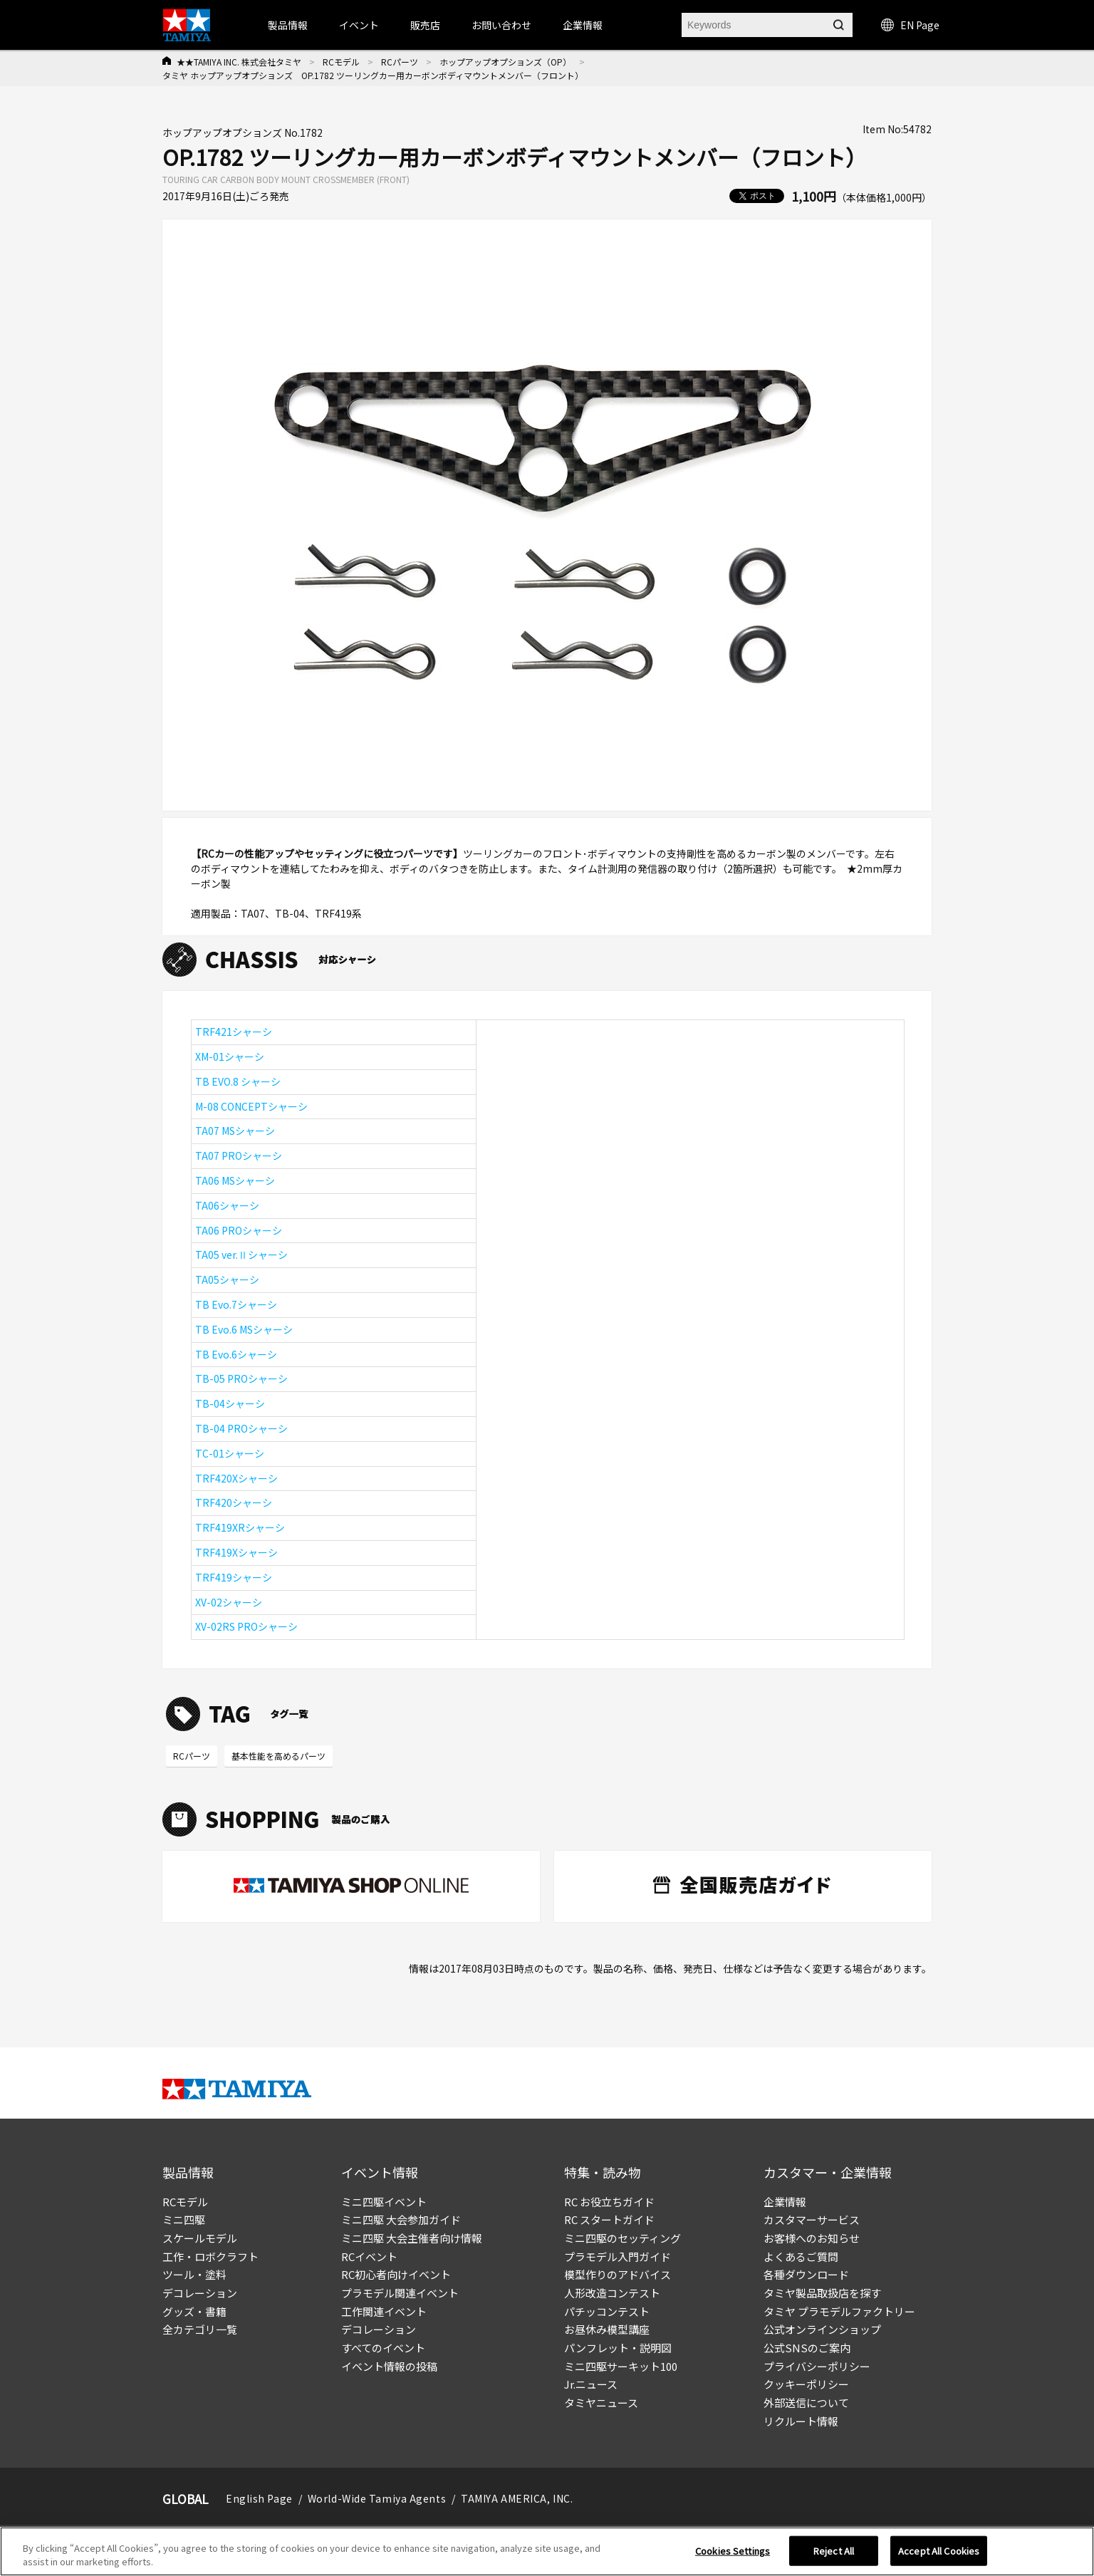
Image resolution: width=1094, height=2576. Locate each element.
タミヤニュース (601, 2402)
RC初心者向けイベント (396, 2274)
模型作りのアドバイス (617, 2274)
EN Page (910, 25)
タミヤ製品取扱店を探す (822, 2292)
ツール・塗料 (194, 2274)
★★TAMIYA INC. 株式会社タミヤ (239, 62)
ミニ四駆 (183, 2219)
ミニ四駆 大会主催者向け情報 (411, 2237)
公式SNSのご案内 (807, 2347)
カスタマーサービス (812, 2219)
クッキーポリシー (806, 2384)
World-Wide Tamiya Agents (377, 2498)
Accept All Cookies (938, 2560)
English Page (259, 2498)
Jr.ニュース (591, 2384)
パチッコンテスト (607, 2311)
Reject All (833, 2560)
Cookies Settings (732, 2560)
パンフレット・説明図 (618, 2347)
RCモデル (341, 62)
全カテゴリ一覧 (199, 2329)
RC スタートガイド (609, 2219)
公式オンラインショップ (822, 2329)
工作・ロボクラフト (210, 2256)
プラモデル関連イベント (400, 2292)
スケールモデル (199, 2237)
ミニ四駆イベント (384, 2201)
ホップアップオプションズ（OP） (505, 62)
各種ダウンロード (806, 2274)
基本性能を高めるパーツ (278, 1756)
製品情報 (288, 25)
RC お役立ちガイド (609, 2201)
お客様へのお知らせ (812, 2237)
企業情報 (785, 2201)
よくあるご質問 (801, 2256)
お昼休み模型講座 (607, 2329)
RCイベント (369, 2256)
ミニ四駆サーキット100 (620, 2366)
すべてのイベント (383, 2347)
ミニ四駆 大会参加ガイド (401, 2219)
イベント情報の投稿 (389, 2366)
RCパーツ (399, 62)
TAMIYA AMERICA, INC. (517, 2498)
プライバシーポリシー (817, 2366)
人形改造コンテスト (612, 2292)
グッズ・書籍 (194, 2311)
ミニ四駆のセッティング (622, 2237)
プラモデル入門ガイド (617, 2256)
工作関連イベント (384, 2311)
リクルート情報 (801, 2421)
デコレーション (199, 2292)
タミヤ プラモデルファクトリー (839, 2311)
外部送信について (806, 2402)
